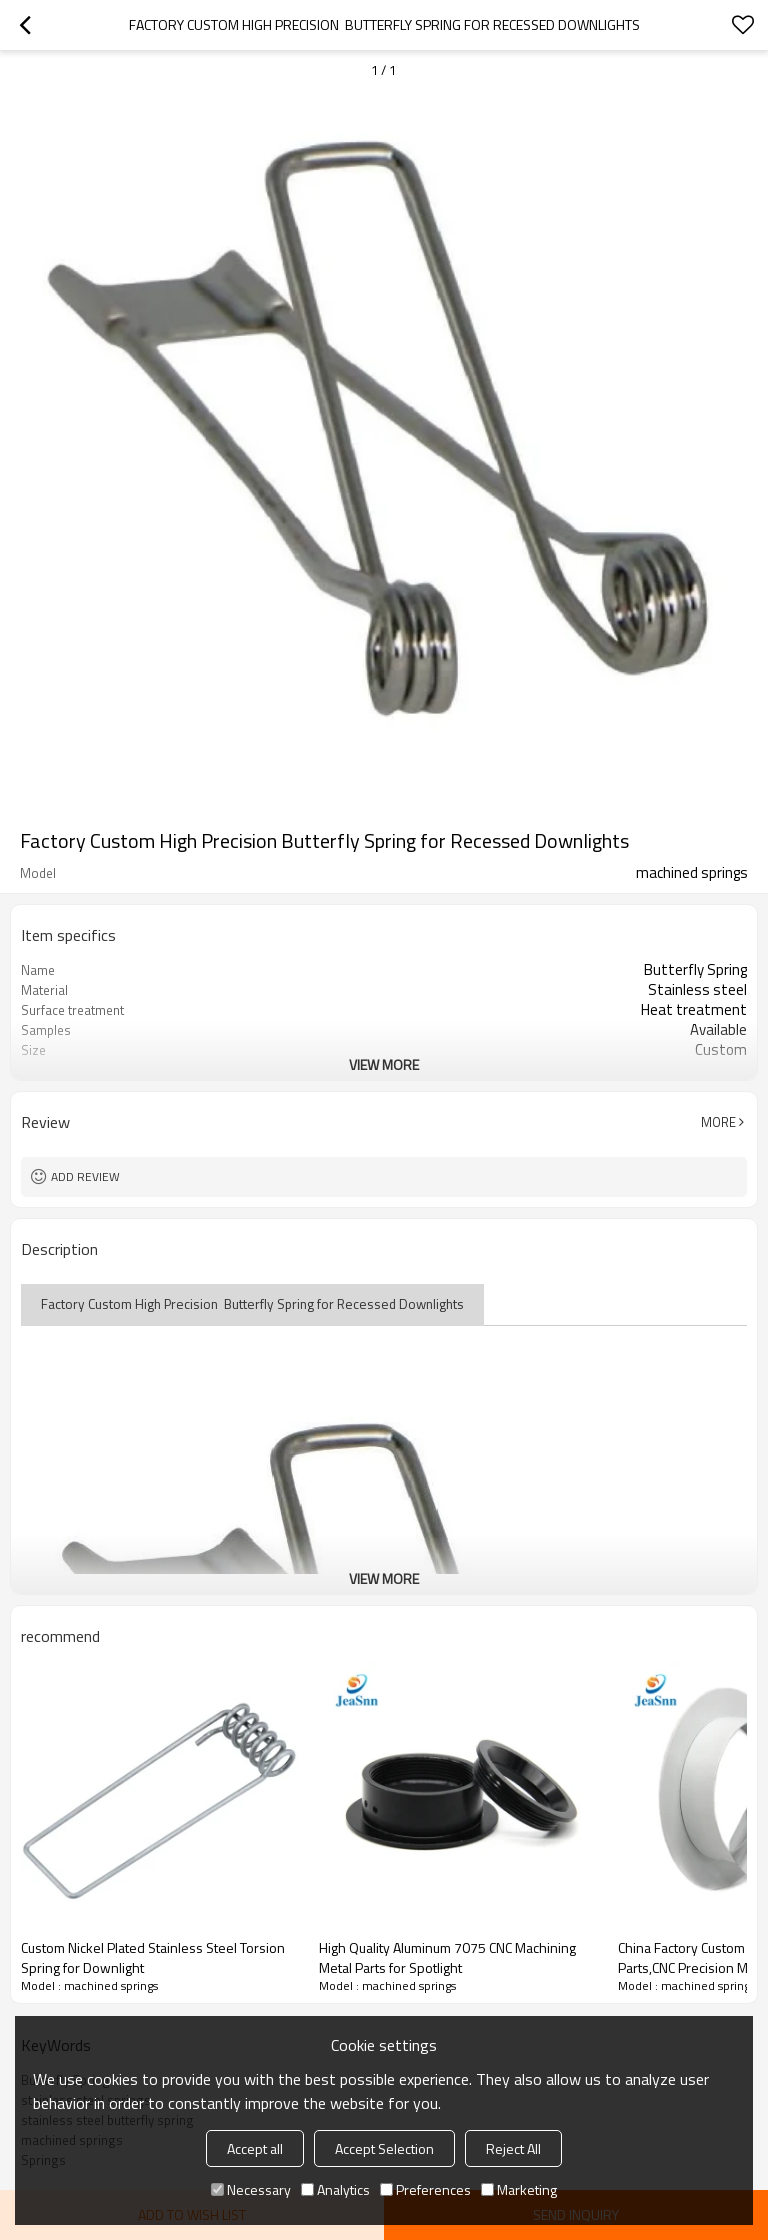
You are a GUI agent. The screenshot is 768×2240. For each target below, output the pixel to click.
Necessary (251, 2189)
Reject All (513, 2148)
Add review (85, 1176)
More (718, 1122)
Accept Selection (384, 2148)
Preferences (425, 2189)
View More (384, 1064)
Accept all (255, 2148)
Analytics (335, 2189)
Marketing (519, 2189)
